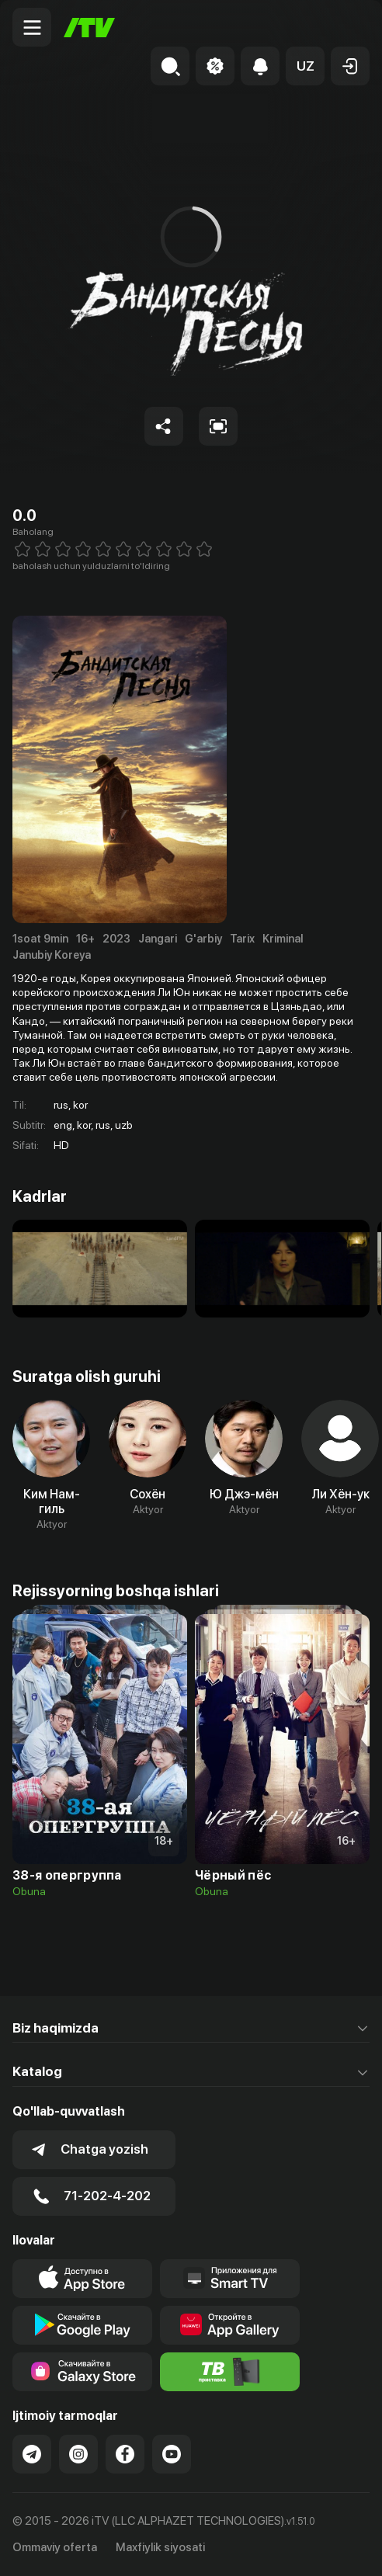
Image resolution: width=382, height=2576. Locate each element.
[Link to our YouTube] (171, 2454)
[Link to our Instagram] (78, 2454)
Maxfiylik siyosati (160, 2547)
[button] (305, 66)
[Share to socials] (163, 426)
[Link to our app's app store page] (82, 2278)
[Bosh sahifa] (89, 27)
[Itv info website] (230, 2371)
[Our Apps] (230, 2278)
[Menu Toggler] (31, 27)
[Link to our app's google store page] (82, 2325)
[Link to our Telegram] (31, 2454)
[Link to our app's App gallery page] (230, 2325)
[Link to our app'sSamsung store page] (82, 2371)
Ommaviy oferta (54, 2547)
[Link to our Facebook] (125, 2454)
